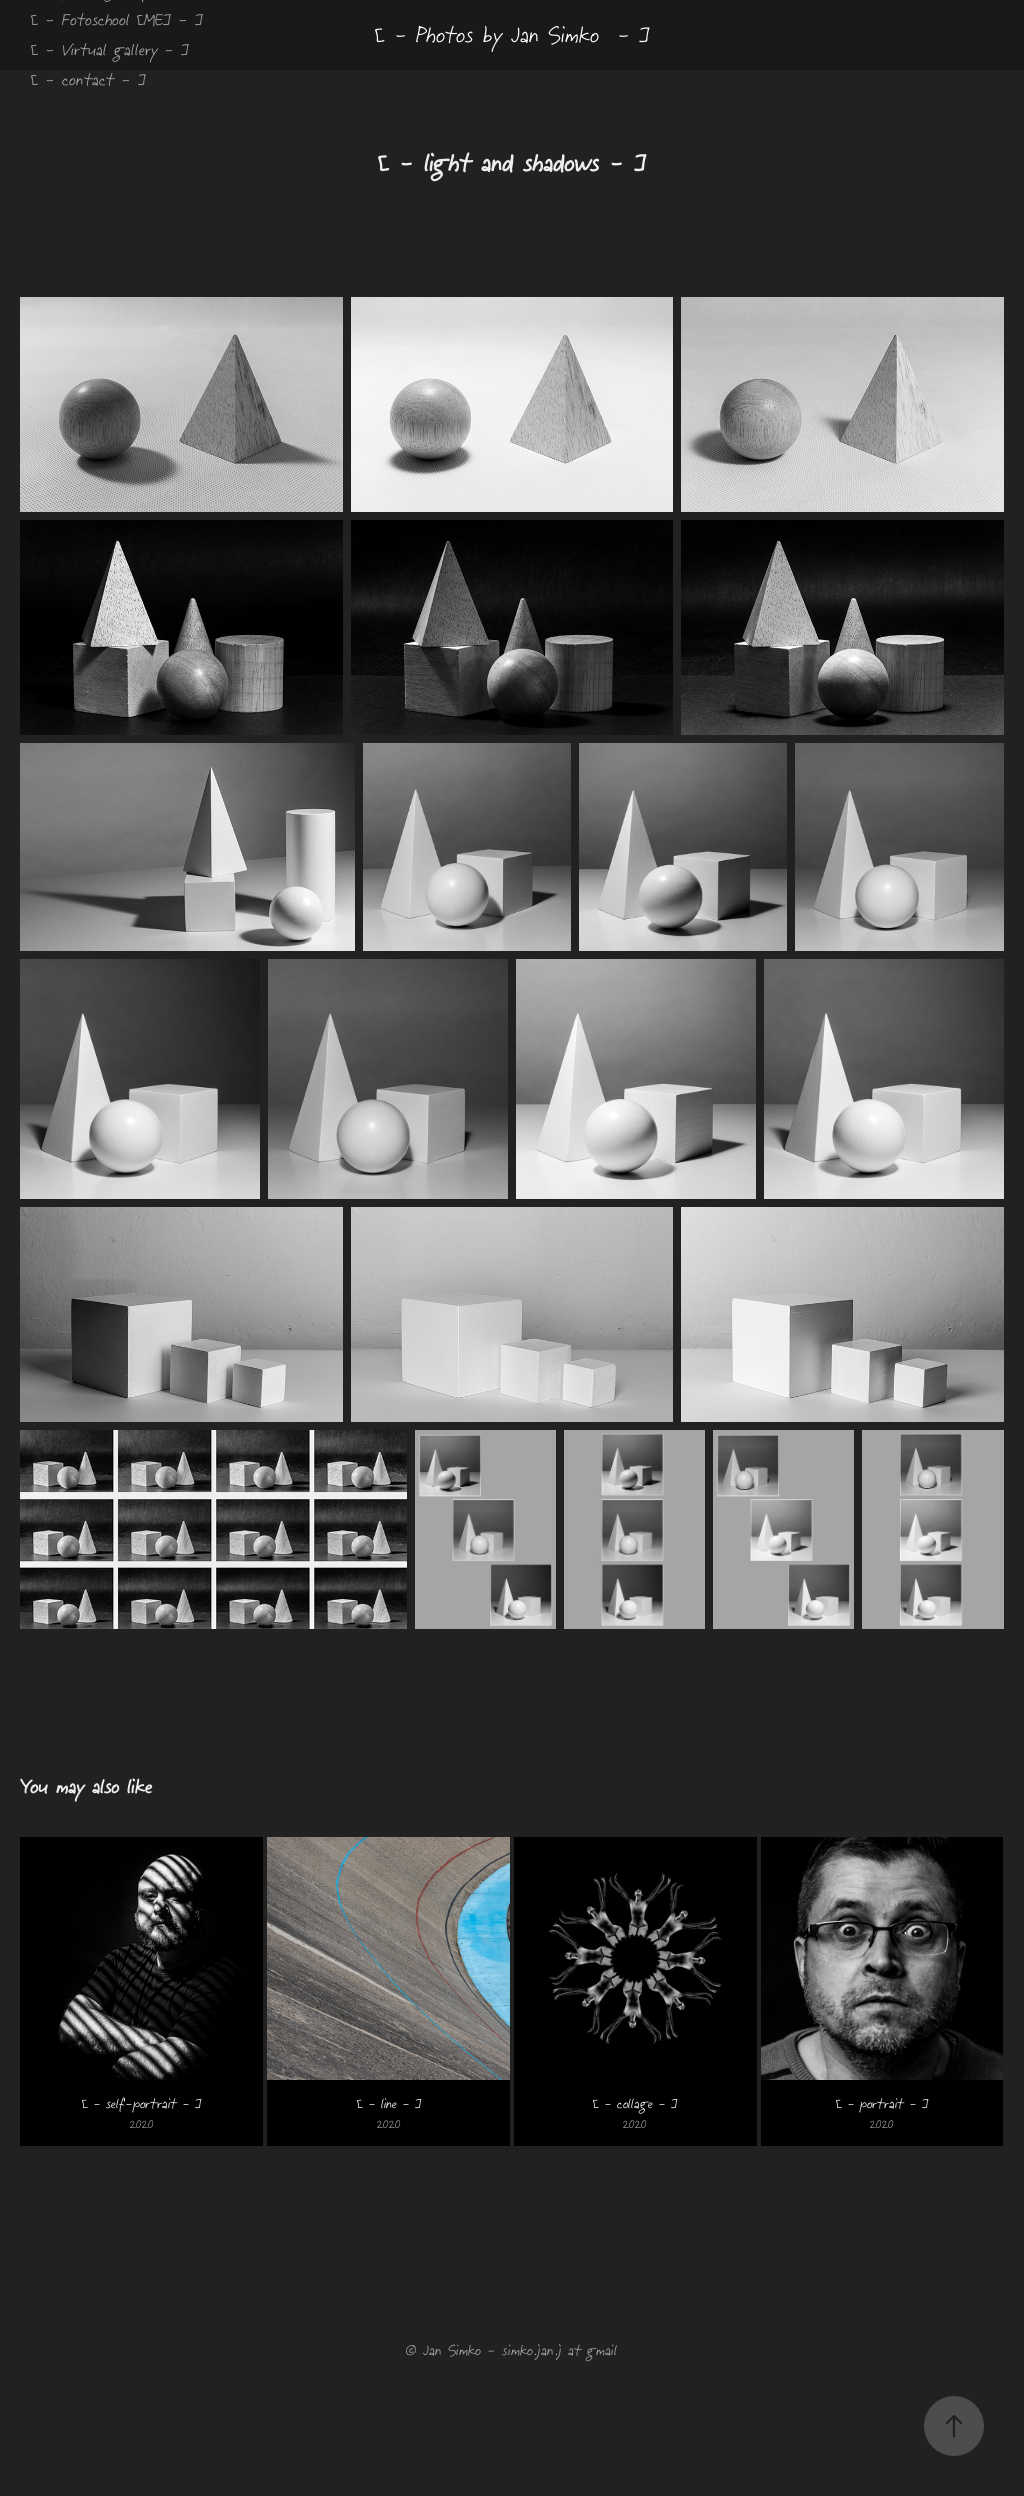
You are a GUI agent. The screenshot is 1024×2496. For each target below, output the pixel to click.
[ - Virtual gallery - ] (110, 49)
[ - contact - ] (88, 79)
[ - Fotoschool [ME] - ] (117, 19)
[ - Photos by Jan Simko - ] (512, 35)
